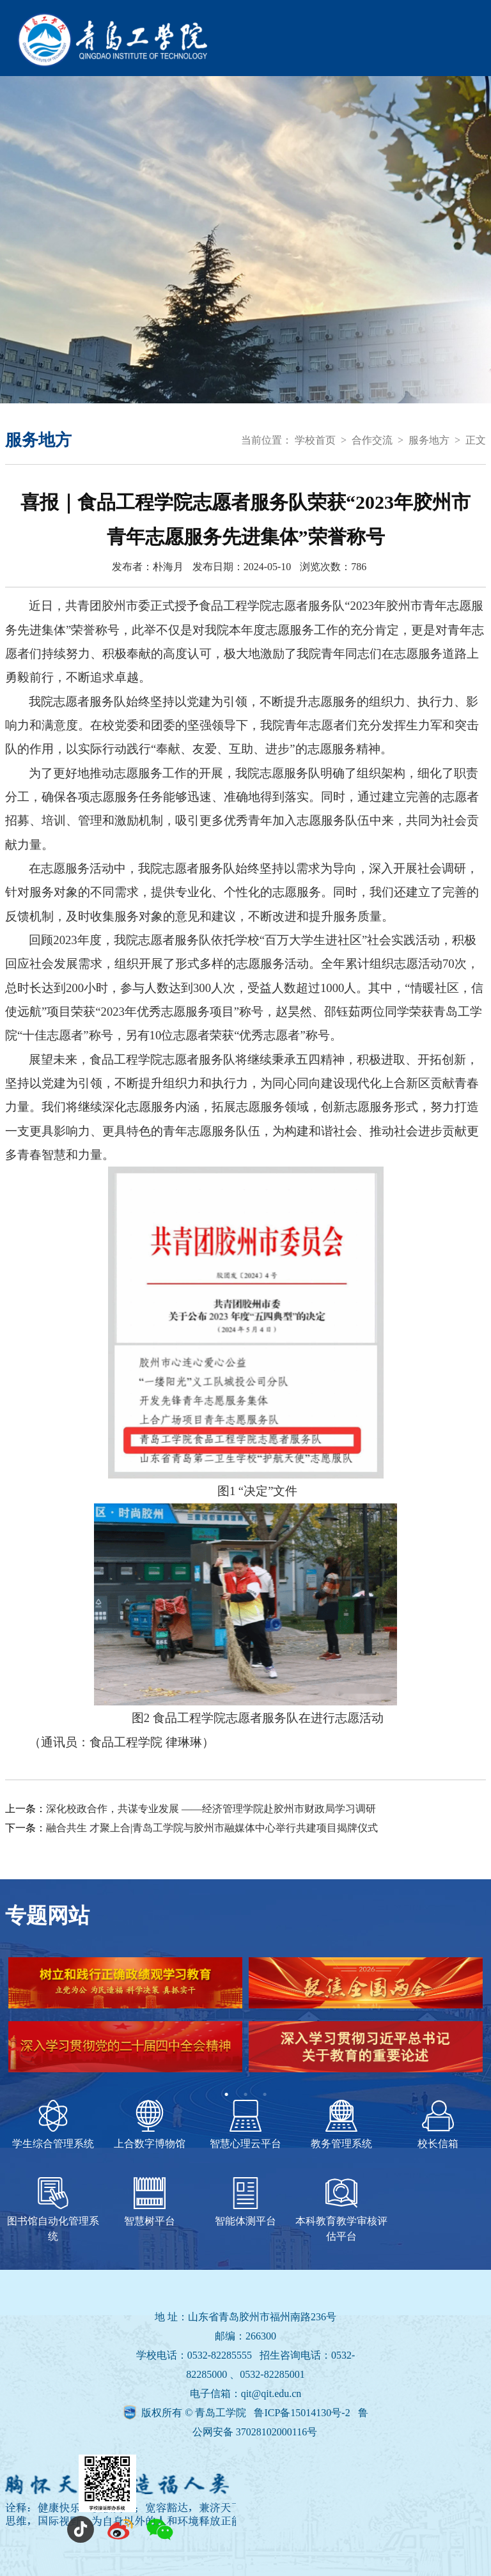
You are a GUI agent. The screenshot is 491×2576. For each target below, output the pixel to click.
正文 (475, 440)
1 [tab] (226, 2094)
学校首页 (315, 440)
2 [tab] (245, 2094)
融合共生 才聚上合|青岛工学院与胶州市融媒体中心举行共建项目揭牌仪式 (212, 1827)
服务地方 (429, 440)
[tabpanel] (245, 2021)
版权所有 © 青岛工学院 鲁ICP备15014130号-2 (246, 2412)
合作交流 (372, 440)
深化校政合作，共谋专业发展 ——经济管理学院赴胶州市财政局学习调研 (211, 1808)
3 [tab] (264, 2094)
